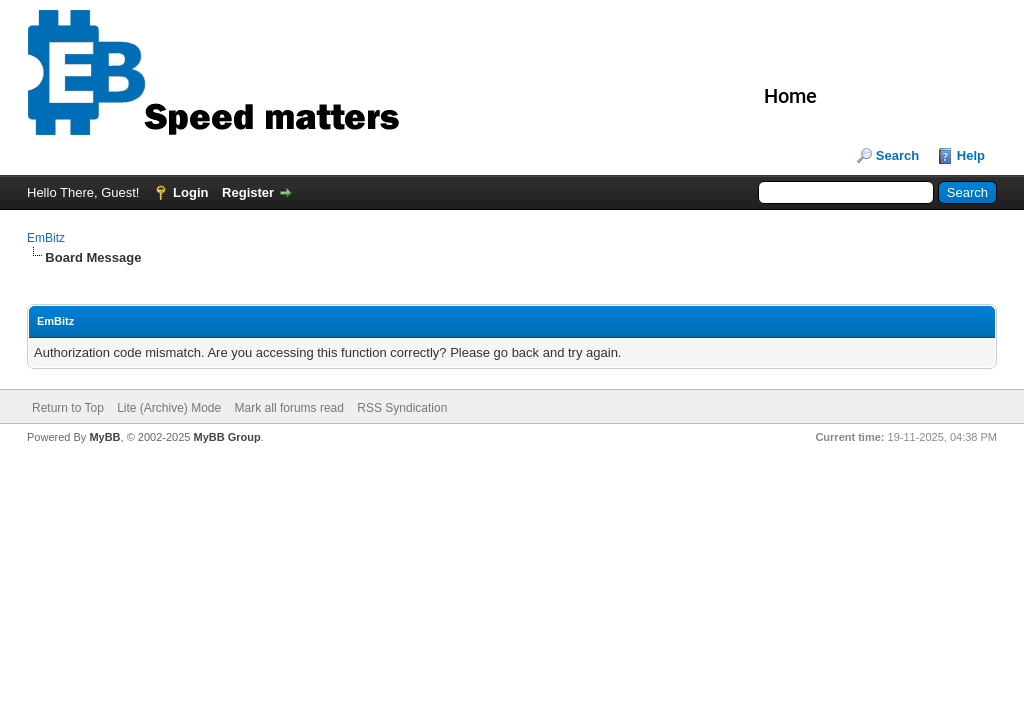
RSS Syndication (402, 408)
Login (190, 192)
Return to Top (68, 408)
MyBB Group (226, 437)
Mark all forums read (289, 408)
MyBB (104, 437)
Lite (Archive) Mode (169, 408)
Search (897, 155)
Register (248, 192)
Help (971, 155)
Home (790, 96)
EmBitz (46, 238)
